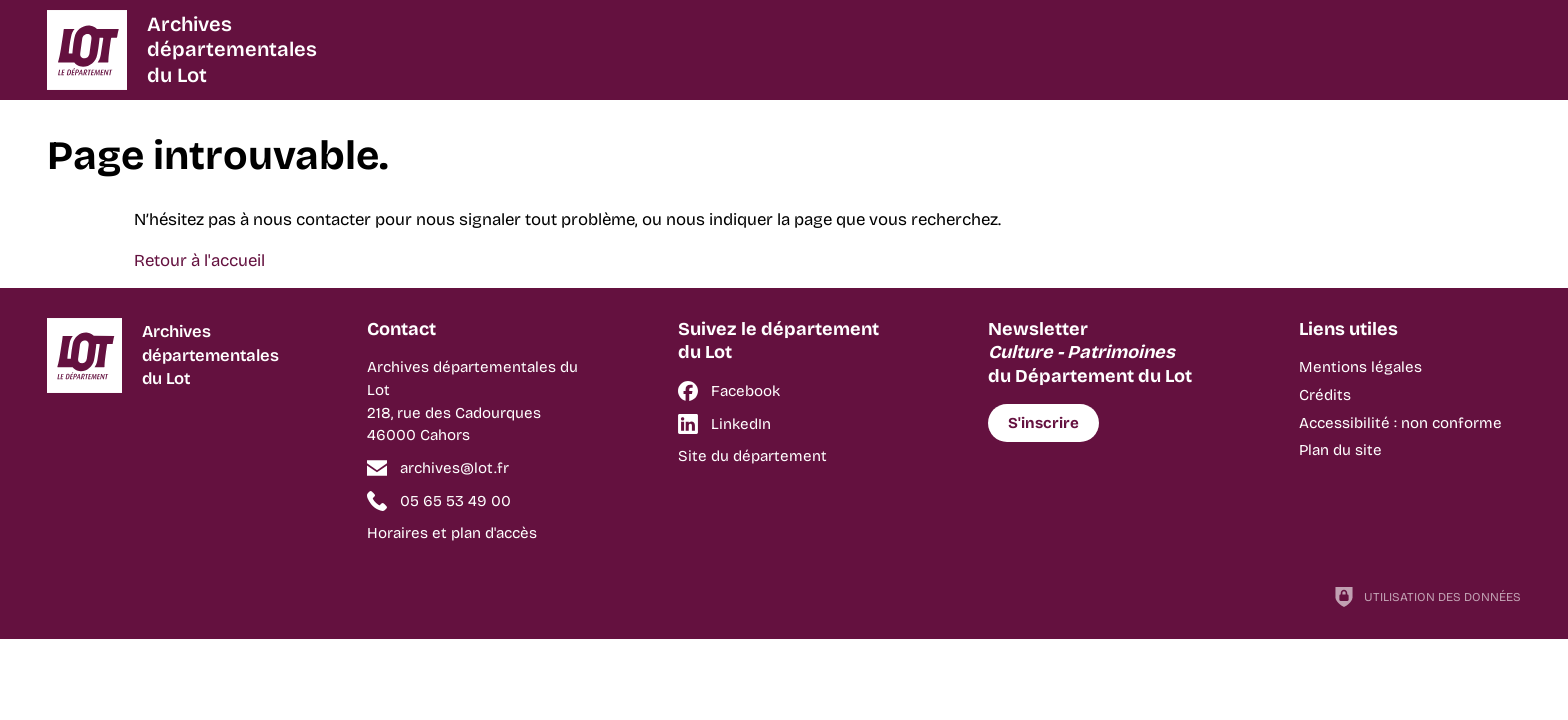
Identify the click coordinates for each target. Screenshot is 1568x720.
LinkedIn (741, 424)
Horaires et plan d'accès (452, 533)
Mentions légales (1360, 367)
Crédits (1325, 395)
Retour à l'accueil (199, 260)
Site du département (752, 456)
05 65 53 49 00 (455, 501)
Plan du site (1340, 450)
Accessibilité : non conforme (1400, 423)
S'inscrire (1043, 423)
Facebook (745, 391)
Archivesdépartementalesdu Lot (232, 49)
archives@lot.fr (454, 468)
